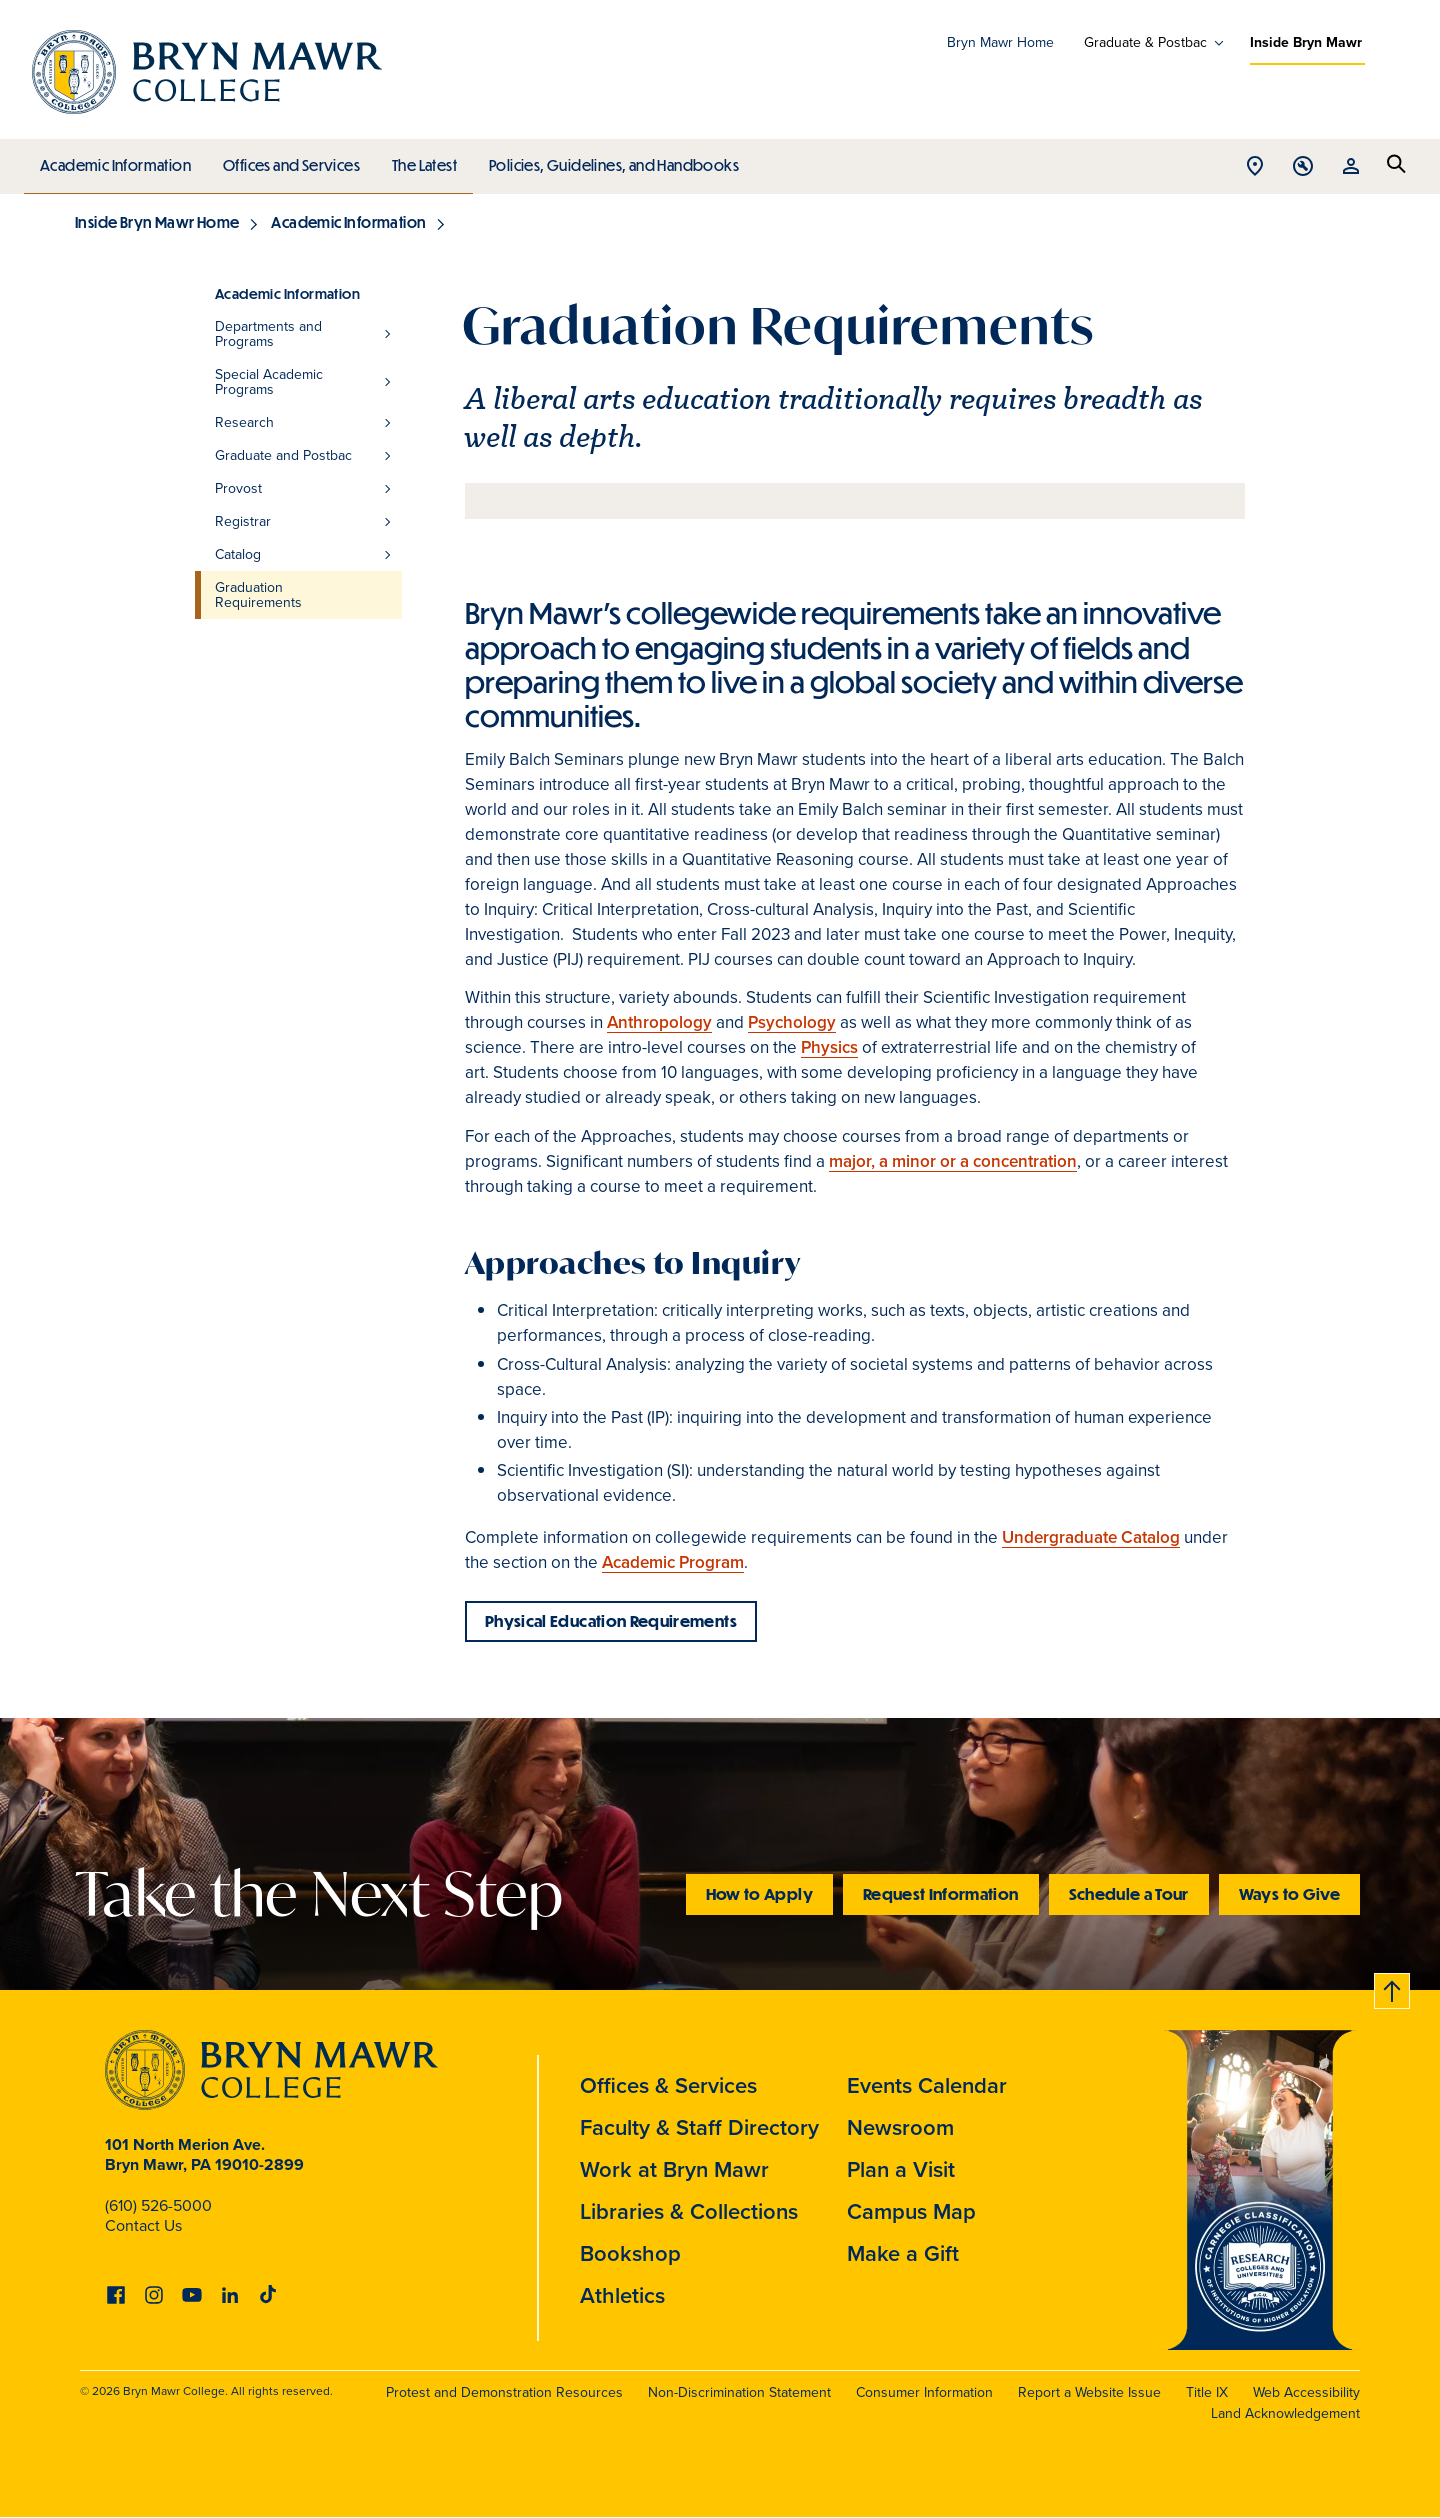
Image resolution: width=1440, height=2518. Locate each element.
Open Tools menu (1303, 167)
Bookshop (630, 2253)
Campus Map (911, 2211)
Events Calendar (927, 2085)
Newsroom (900, 2127)
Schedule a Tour (1129, 1893)
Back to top (1393, 1987)
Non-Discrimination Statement (739, 2392)
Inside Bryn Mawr (1306, 42)
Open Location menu (1255, 167)
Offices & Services (668, 2085)
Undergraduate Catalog (1091, 1537)
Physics (829, 1047)
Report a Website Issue (1089, 2392)
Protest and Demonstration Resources (504, 2392)
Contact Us (143, 2225)
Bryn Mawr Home (1000, 42)
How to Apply (759, 1893)
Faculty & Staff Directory (699, 2127)
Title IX (1207, 2392)
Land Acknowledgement (1285, 2413)
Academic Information (114, 160)
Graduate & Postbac (1145, 43)
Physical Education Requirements (611, 1620)
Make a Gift (903, 2253)
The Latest (419, 160)
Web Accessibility (1306, 2392)
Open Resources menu (1351, 167)
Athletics (622, 2295)
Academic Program (673, 1562)
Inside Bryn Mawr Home (157, 222)
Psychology (792, 1022)
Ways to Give (1289, 1893)
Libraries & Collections (689, 2211)
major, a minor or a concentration (953, 1161)
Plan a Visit (901, 2169)
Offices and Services (288, 160)
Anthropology (659, 1022)
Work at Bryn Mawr (674, 2169)
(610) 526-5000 (158, 2205)
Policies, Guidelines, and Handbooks (607, 160)
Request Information (941, 1893)
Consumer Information (924, 2392)
